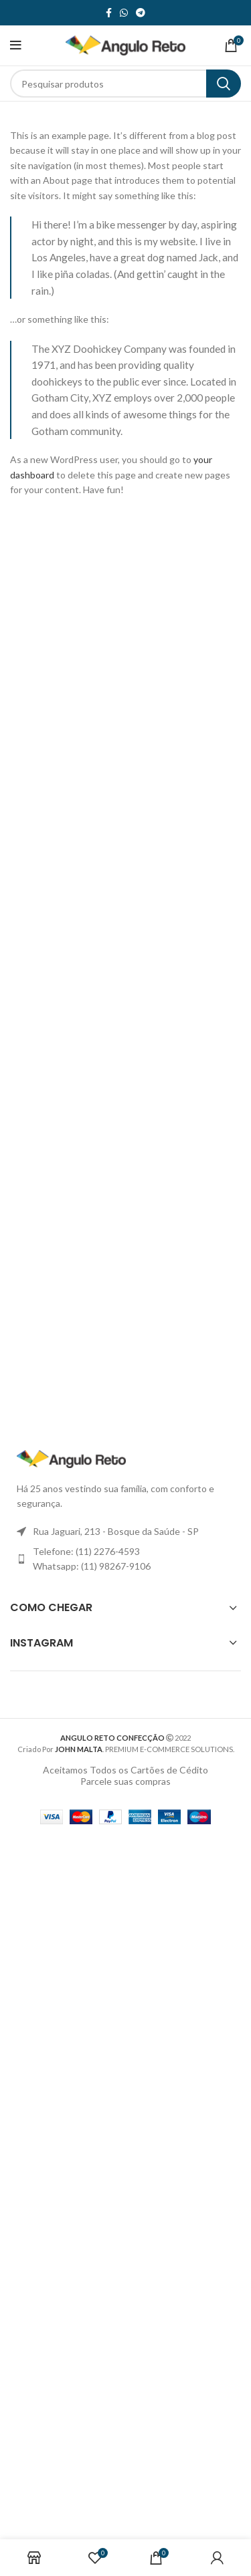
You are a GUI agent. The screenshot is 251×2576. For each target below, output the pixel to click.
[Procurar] (125, 83)
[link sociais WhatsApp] (124, 12)
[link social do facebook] (109, 12)
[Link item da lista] (125, 1559)
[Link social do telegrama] (140, 12)
